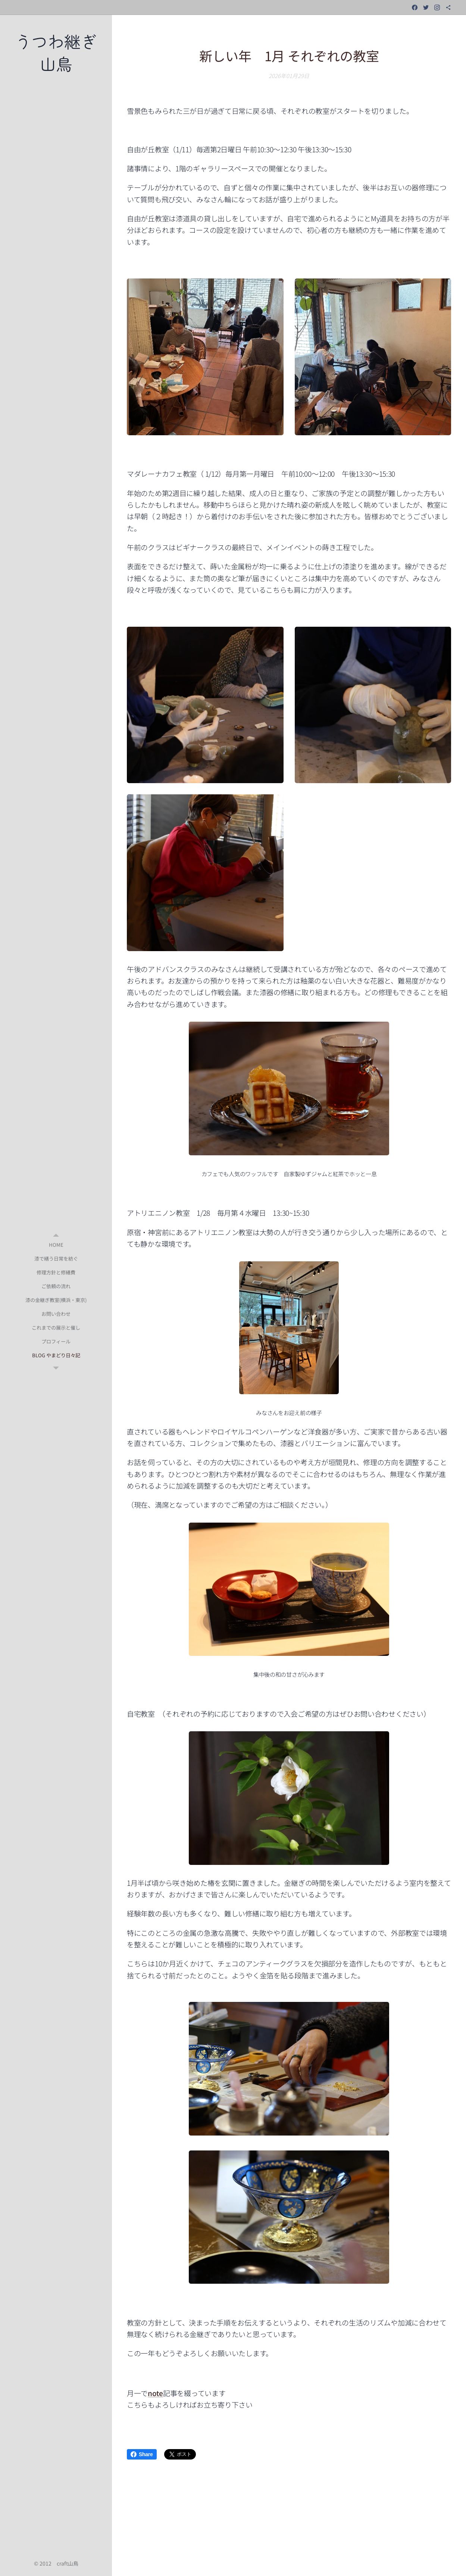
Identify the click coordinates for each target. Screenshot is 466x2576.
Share (142, 2454)
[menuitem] (56, 1244)
